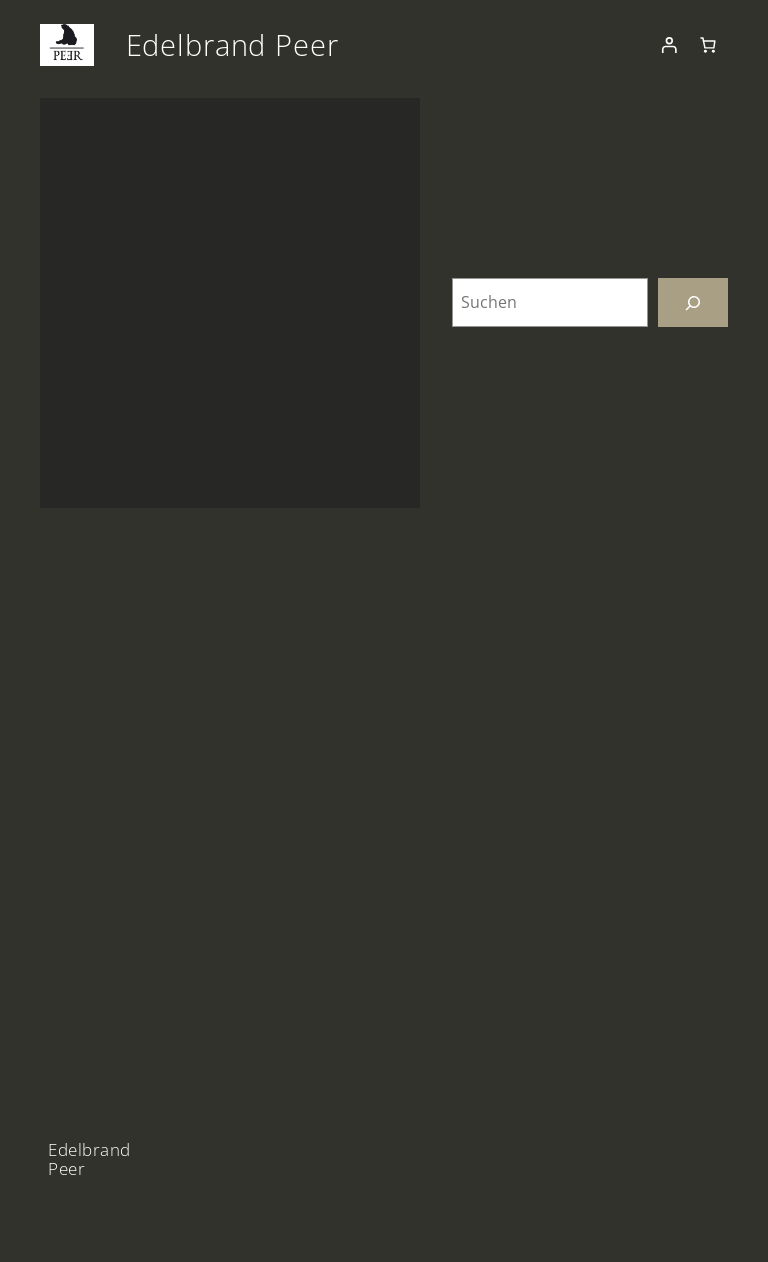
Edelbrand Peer (232, 44)
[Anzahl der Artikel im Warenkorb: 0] (708, 45)
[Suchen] (693, 302)
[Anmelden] (669, 45)
